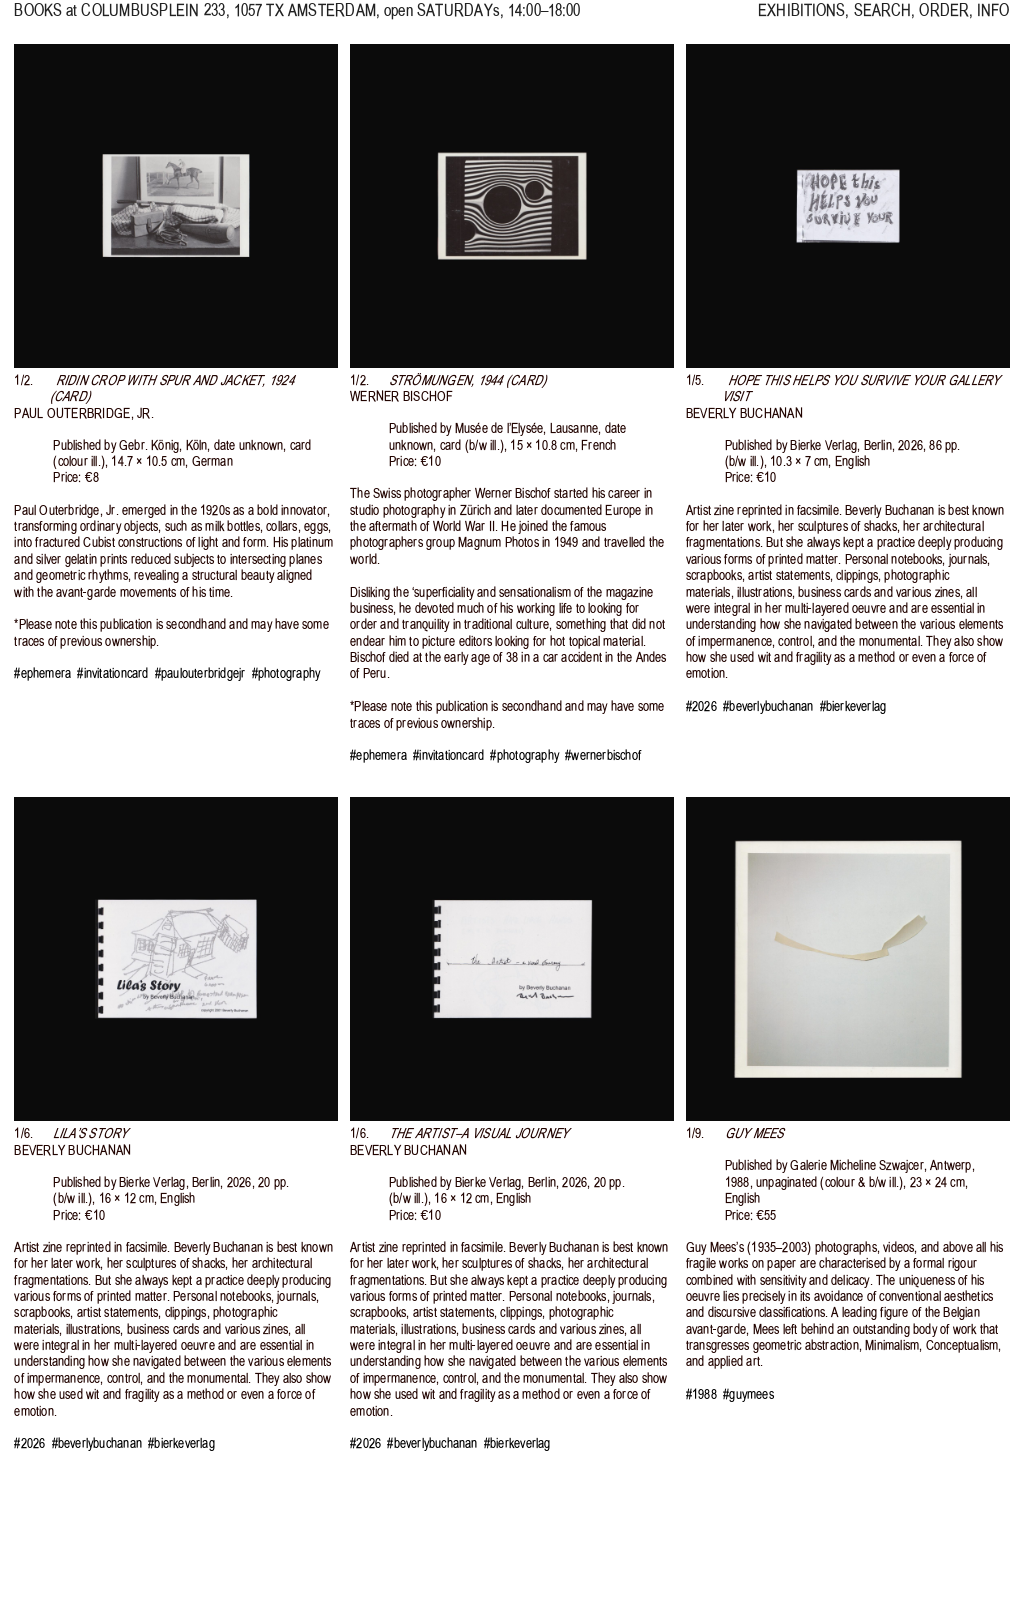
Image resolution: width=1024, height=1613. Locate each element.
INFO (993, 20)
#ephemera (42, 673)
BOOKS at (45, 20)
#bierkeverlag (853, 706)
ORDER (944, 20)
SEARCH (883, 20)
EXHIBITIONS (801, 20)
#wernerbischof (603, 755)
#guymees (748, 1394)
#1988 (701, 1394)
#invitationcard (112, 673)
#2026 (701, 706)
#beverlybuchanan (768, 706)
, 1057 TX (228, 20)
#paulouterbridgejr (200, 673)
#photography (286, 673)
